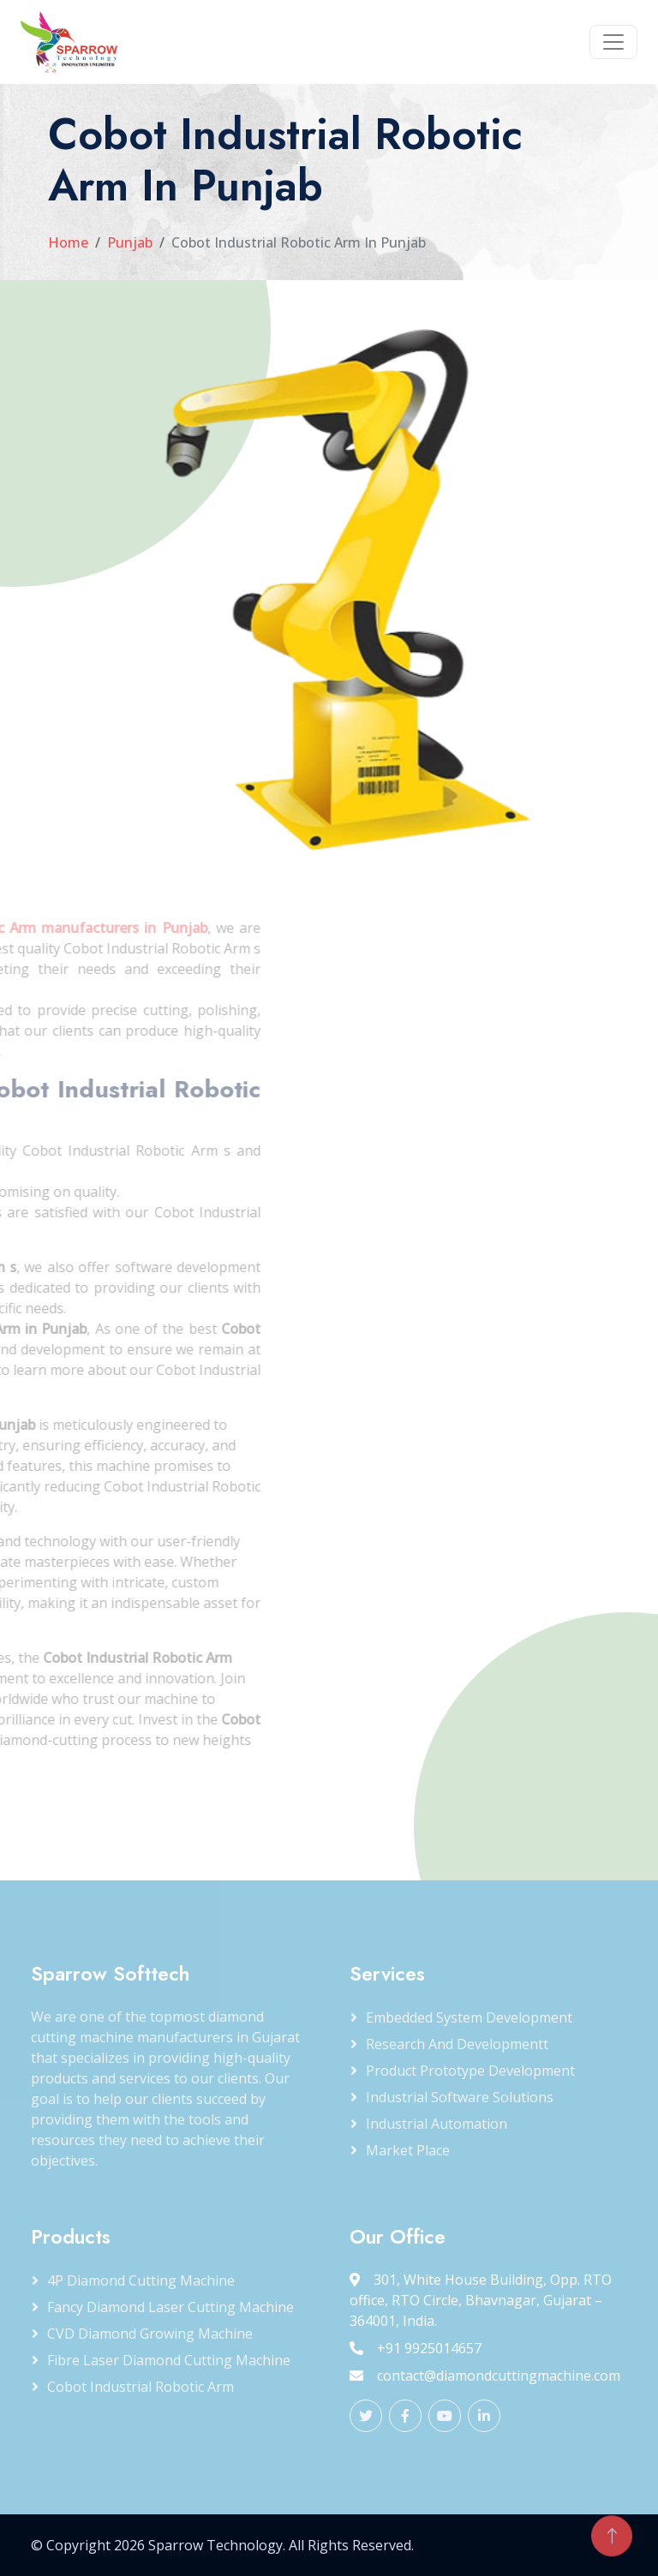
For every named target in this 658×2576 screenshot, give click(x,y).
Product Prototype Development (470, 2070)
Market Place (408, 2150)
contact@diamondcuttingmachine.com (485, 2375)
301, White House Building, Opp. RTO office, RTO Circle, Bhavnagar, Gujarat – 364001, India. (481, 2300)
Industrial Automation (436, 2123)
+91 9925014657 (416, 2348)
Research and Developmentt (457, 2044)
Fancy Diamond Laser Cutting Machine (170, 2307)
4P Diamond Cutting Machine (141, 2280)
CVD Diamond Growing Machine (150, 2333)
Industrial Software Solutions (459, 2097)
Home (68, 242)
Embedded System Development (469, 2017)
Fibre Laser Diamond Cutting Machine (168, 2360)
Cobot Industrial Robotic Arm (140, 2386)
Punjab (130, 242)
